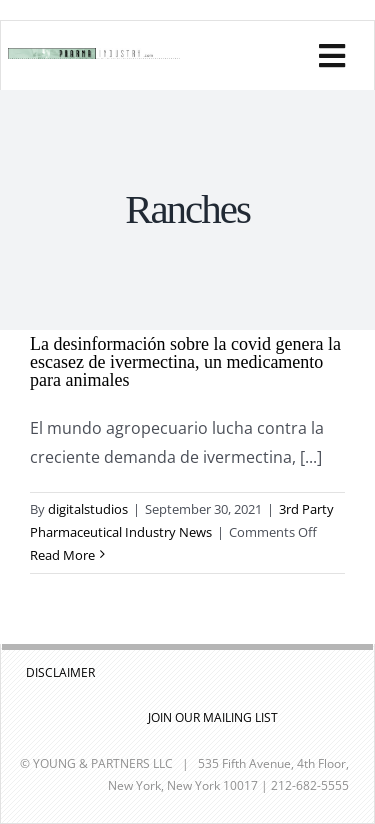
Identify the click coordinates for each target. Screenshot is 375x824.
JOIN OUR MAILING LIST (213, 717)
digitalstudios (88, 509)
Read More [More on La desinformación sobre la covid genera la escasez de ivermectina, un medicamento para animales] (62, 555)
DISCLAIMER (60, 672)
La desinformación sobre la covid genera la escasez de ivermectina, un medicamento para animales (185, 362)
